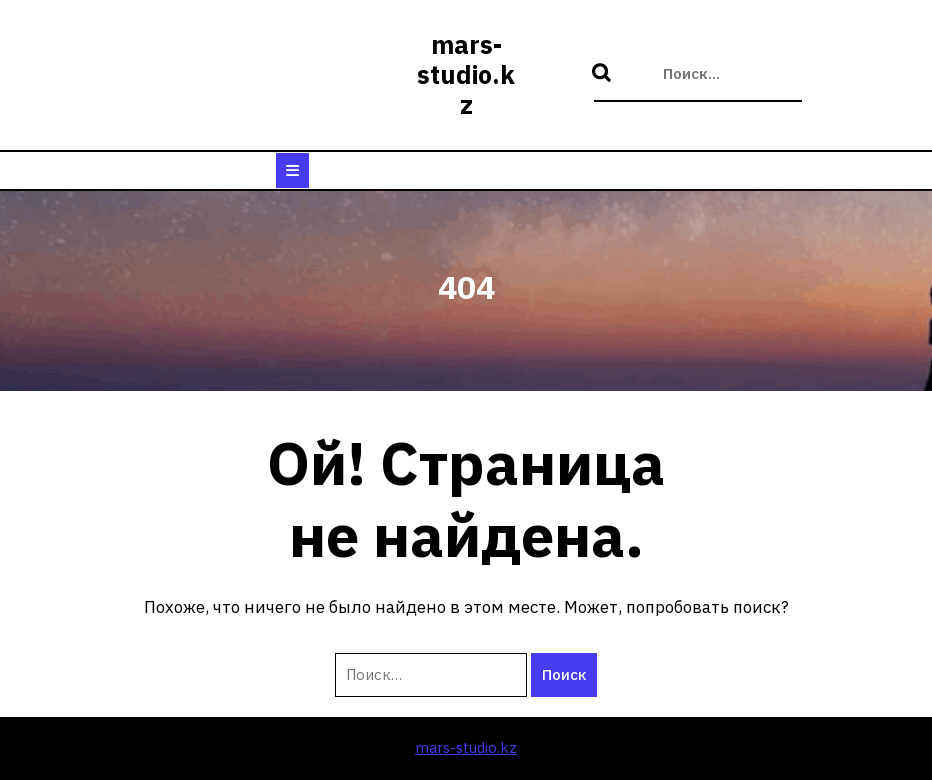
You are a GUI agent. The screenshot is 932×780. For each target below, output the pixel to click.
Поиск (604, 74)
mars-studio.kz (466, 74)
